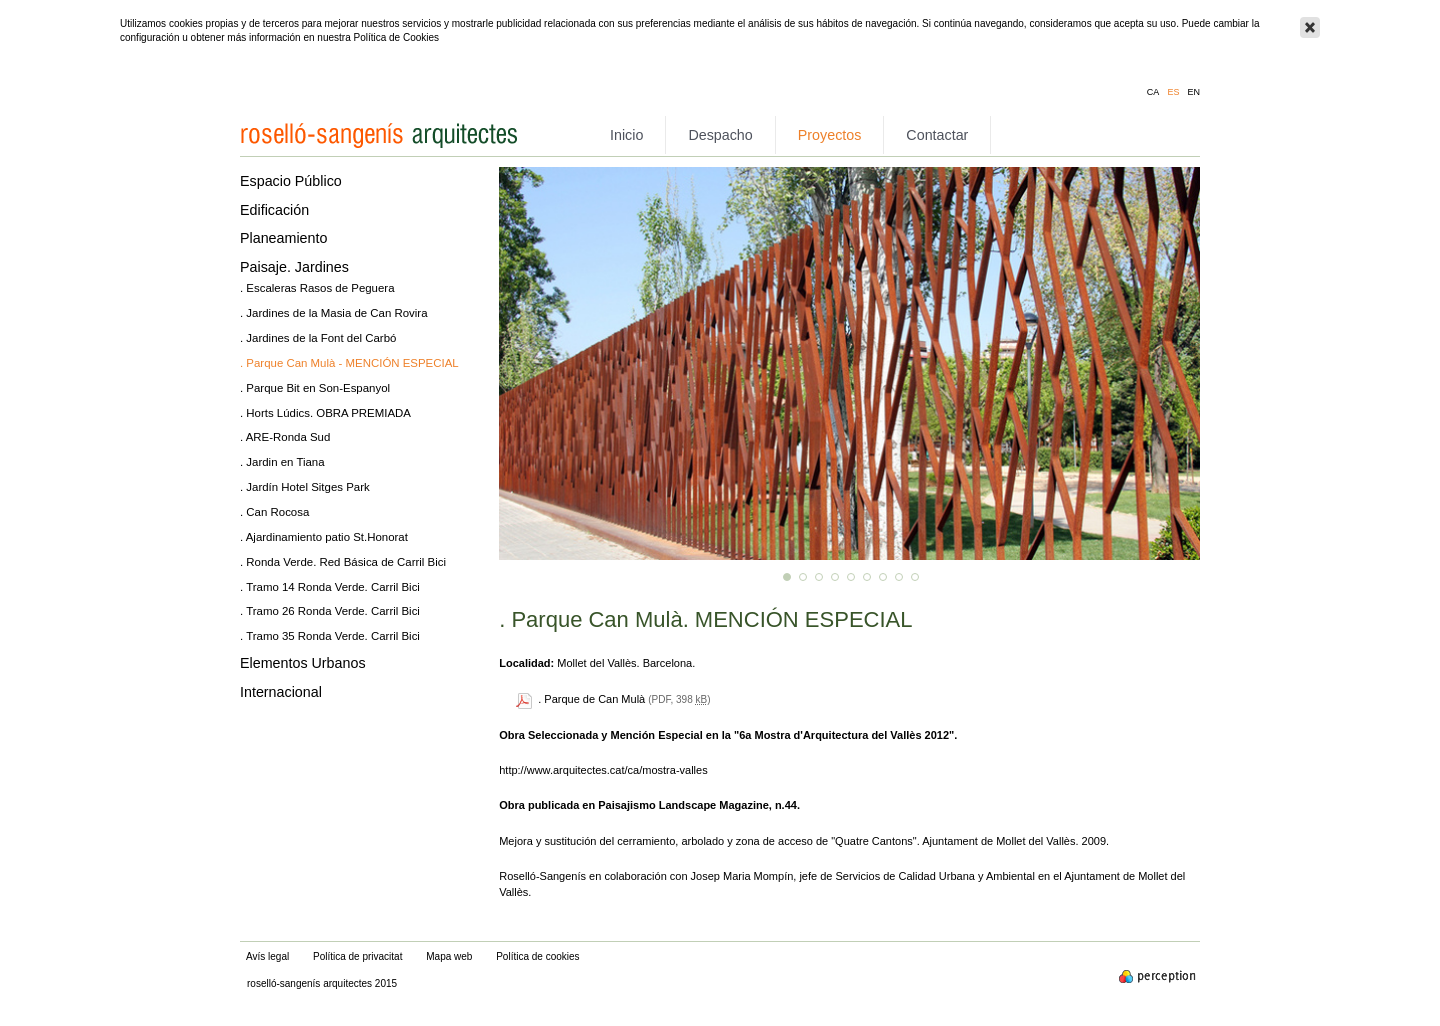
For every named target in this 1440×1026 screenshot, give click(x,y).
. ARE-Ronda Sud (285, 437)
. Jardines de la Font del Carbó (318, 338)
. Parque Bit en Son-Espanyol (315, 388)
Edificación (274, 210)
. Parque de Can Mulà (591, 699)
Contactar (937, 135)
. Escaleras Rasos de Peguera (317, 288)
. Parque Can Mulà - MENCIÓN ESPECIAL (349, 363)
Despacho (720, 135)
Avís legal (267, 956)
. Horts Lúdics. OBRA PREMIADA (325, 413)
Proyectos (830, 135)
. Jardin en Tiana (282, 462)
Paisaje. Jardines (294, 267)
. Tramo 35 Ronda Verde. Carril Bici (330, 636)
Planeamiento (283, 238)
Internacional (281, 692)
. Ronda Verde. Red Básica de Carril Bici (343, 562)
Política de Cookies (396, 37)
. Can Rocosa (274, 512)
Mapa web (449, 956)
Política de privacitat (358, 956)
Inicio (626, 135)
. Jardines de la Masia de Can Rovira (334, 313)
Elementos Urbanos (303, 663)
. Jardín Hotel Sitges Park (305, 487)
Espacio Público (291, 181)
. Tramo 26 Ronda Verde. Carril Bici (330, 611)
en (1193, 92)
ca (1153, 92)
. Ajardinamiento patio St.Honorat (324, 537)
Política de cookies (537, 956)
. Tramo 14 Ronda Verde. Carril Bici (330, 587)
